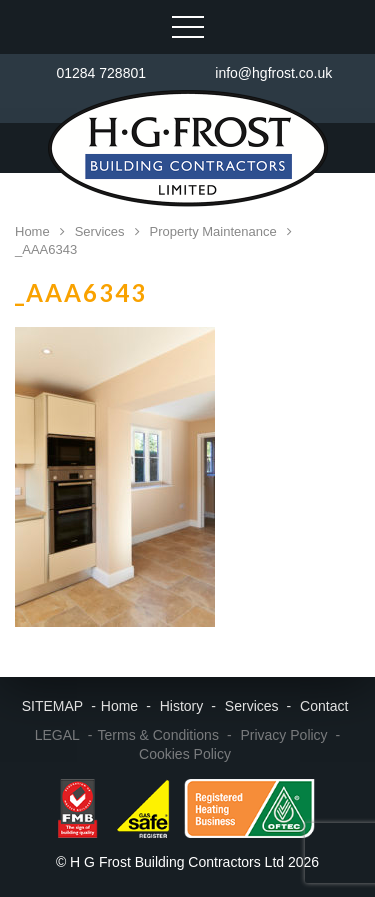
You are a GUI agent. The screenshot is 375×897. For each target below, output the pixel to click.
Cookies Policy (185, 754)
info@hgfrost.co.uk (273, 73)
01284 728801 (101, 73)
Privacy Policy (283, 735)
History (182, 706)
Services (252, 706)
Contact (324, 706)
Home (119, 706)
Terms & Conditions (158, 735)
